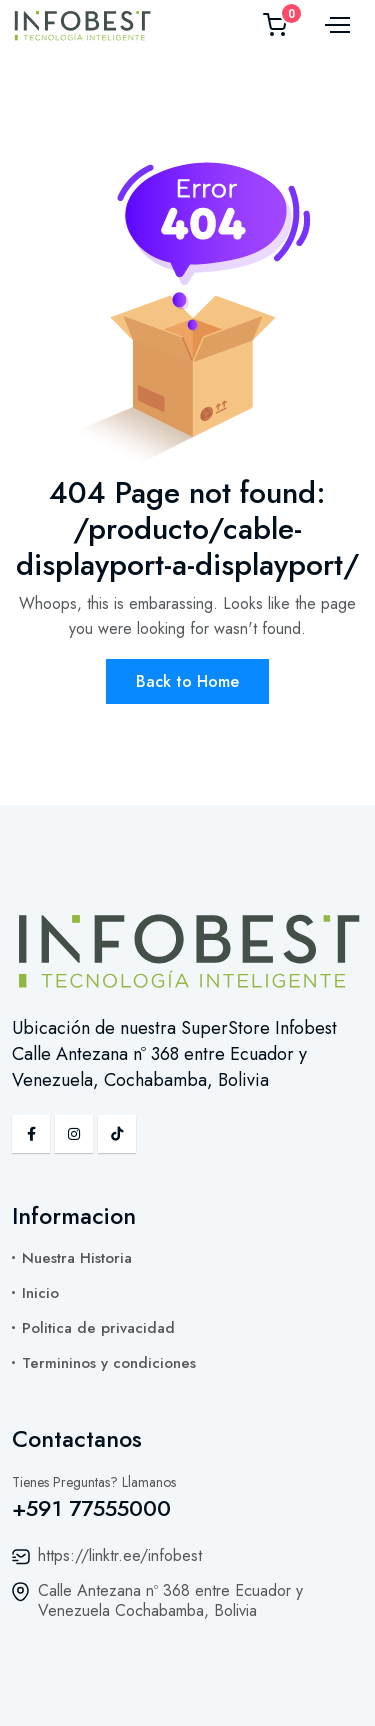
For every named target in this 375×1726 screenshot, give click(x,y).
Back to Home (187, 681)
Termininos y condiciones (109, 1363)
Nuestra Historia (77, 1258)
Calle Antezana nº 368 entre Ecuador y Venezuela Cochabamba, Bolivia (170, 1600)
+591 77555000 (91, 1508)
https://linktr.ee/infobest (120, 1555)
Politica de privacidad (98, 1328)
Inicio (40, 1293)
